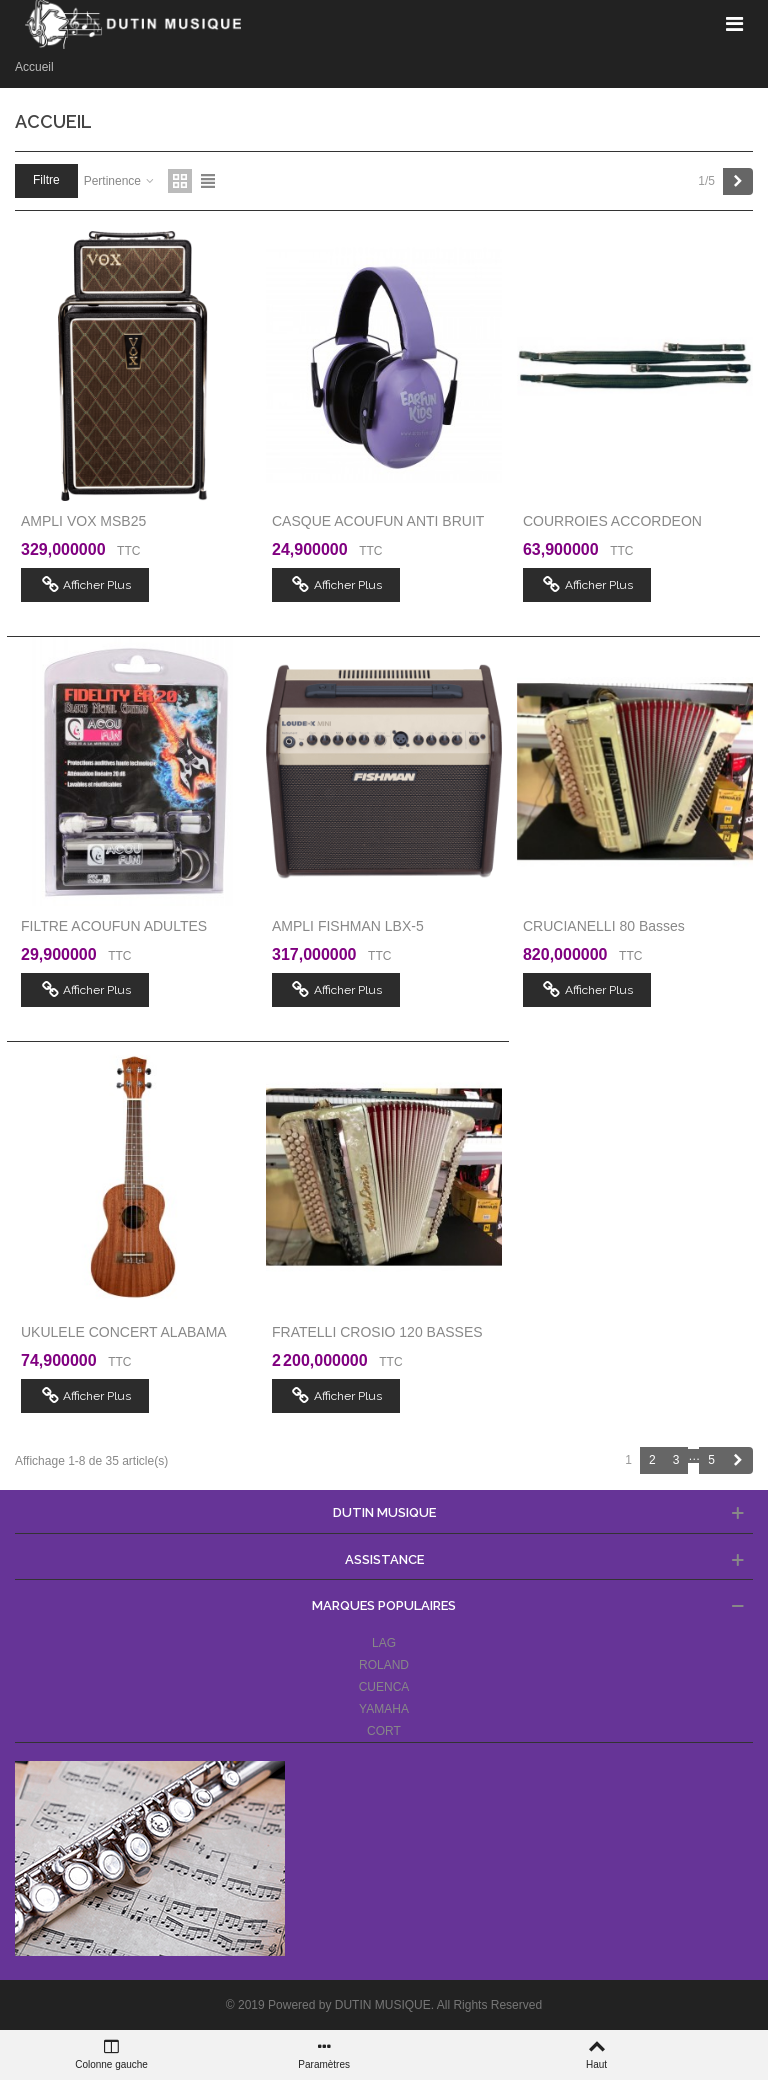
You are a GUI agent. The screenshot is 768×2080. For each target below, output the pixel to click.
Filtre (46, 180)
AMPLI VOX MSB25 (83, 521)
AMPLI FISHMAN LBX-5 (348, 926)
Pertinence (120, 181)
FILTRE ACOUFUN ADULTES (114, 926)
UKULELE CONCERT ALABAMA (124, 1332)
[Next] (738, 181)
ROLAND (384, 1665)
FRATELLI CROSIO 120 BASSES (377, 1332)
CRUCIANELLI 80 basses (604, 926)
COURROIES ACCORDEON (612, 521)
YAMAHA (384, 1709)
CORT (384, 1731)
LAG (384, 1643)
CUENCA (384, 1687)
